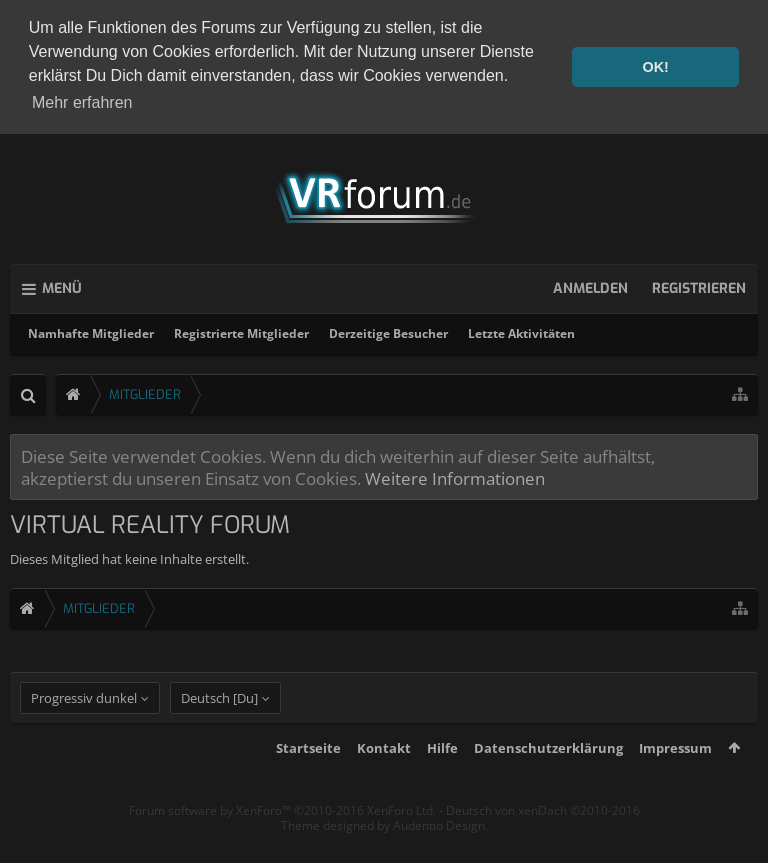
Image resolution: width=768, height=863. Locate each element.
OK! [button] (655, 67)
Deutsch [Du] (219, 721)
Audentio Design (439, 849)
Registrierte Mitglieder (241, 330)
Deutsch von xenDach (543, 833)
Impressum (675, 771)
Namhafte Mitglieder (91, 330)
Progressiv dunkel (84, 721)
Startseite (308, 771)
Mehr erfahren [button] (82, 102)
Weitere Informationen (455, 475)
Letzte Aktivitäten (521, 330)
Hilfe (442, 771)
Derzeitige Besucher (388, 330)
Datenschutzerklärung (548, 771)
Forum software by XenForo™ (282, 833)
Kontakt (384, 771)
